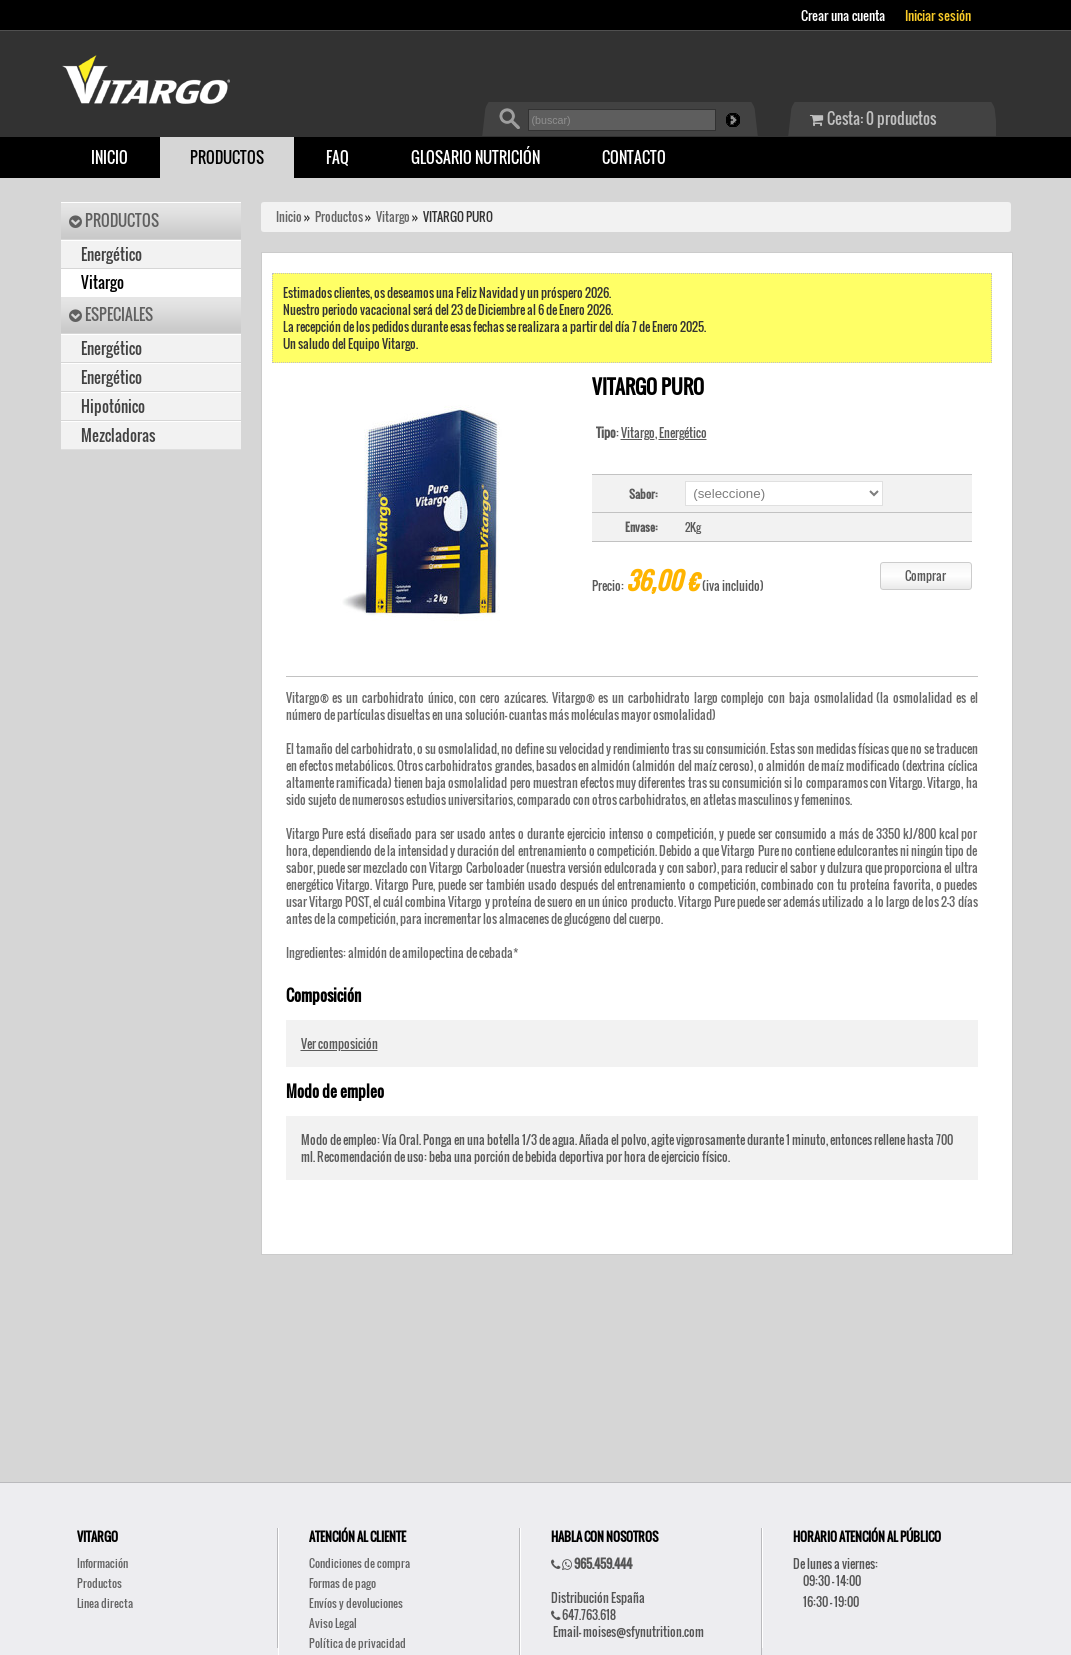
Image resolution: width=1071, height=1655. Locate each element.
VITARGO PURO (458, 216)
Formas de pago (342, 1583)
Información (102, 1563)
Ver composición (339, 1043)
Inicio (289, 216)
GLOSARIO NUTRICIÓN (475, 157)
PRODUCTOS (227, 157)
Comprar (925, 575)
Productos (339, 216)
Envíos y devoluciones (356, 1603)
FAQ (337, 157)
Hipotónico (113, 406)
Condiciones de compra (359, 1563)
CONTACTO (634, 157)
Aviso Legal (333, 1623)
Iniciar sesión (938, 15)
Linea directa (105, 1603)
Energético (111, 254)
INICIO (109, 157)
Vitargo (102, 282)
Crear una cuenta (843, 15)
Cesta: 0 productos (873, 118)
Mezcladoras (118, 435)
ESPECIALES (111, 314)
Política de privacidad (357, 1643)
